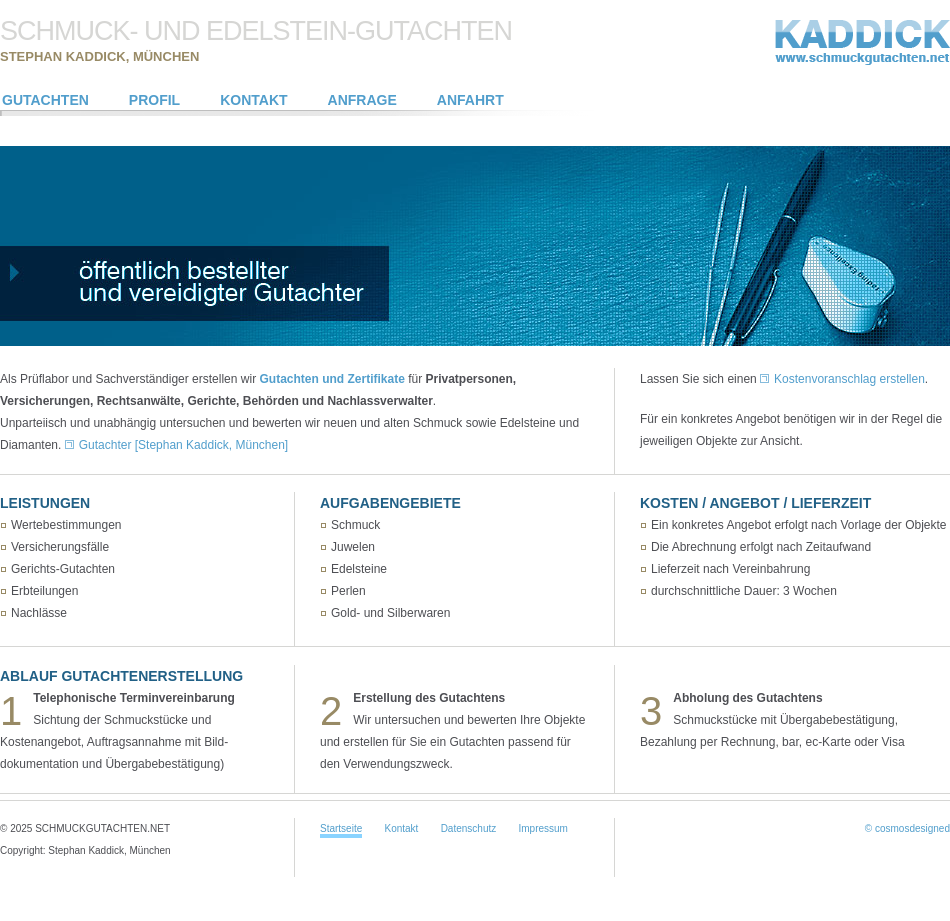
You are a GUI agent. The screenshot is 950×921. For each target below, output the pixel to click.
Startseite (341, 828)
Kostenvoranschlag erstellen (849, 379)
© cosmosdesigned (907, 828)
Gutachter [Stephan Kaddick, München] (183, 445)
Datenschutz (469, 828)
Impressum (542, 828)
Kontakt (401, 828)
